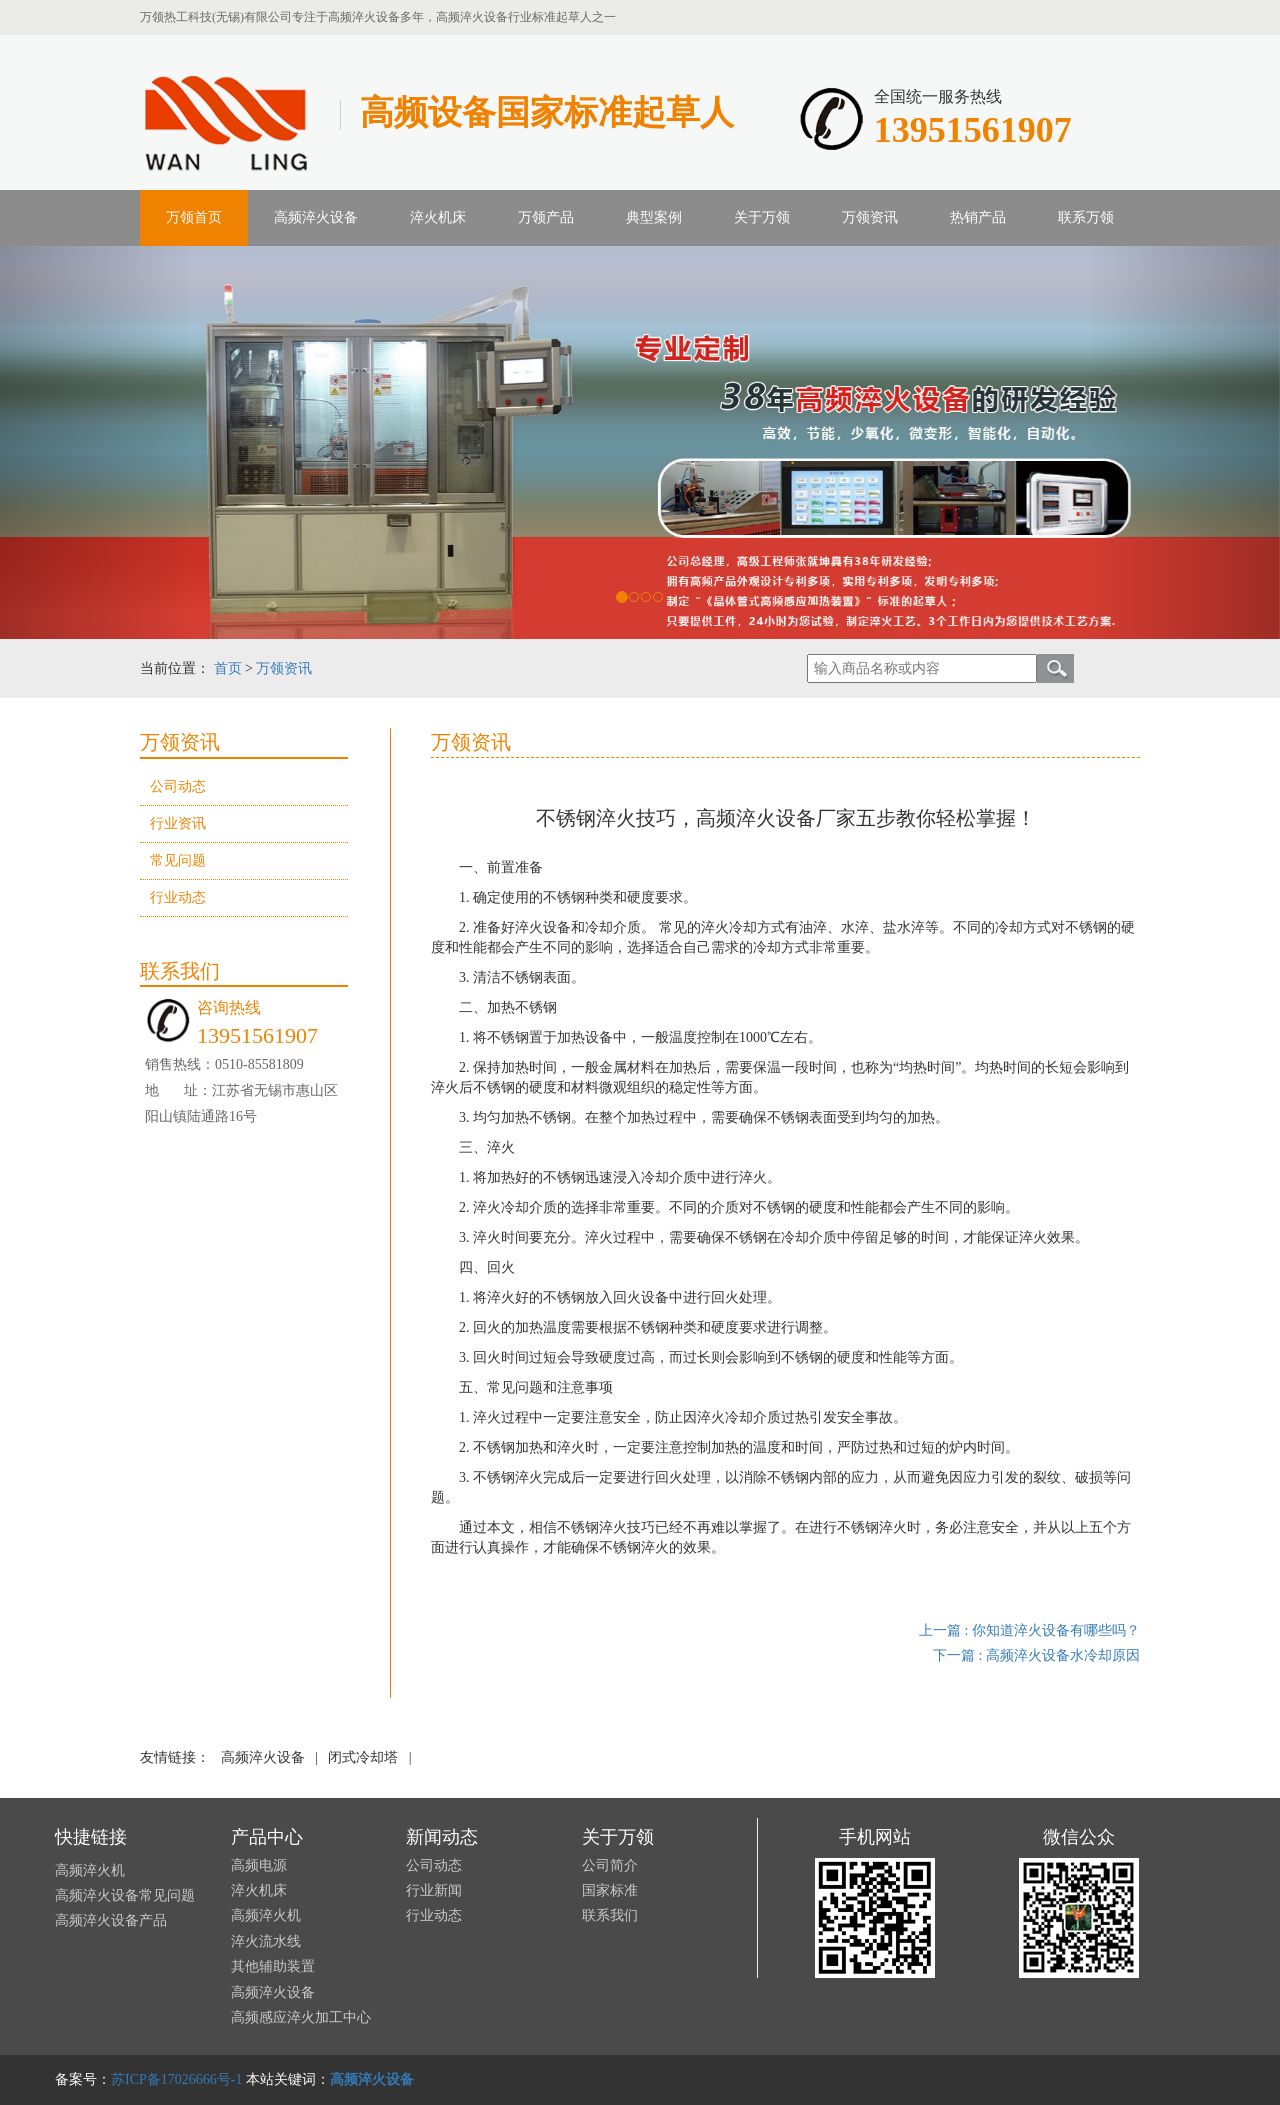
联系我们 (610, 1915)
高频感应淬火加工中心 (301, 2017)
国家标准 (610, 1890)
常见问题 (178, 860)
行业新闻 (434, 1890)
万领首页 (194, 217)
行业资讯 (178, 823)
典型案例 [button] (654, 217)
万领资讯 (284, 668)
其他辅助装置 (273, 1966)
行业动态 (178, 897)
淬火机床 (438, 217)
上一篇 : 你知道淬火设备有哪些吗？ (1029, 1630)
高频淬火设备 (263, 1757)
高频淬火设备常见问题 (125, 1895)
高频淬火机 (90, 1870)
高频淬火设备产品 (111, 1920)
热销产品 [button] (978, 217)
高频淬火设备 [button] (316, 217)
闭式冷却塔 (363, 1757)
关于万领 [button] (762, 217)
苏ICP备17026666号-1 (176, 2079)
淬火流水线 (266, 1941)
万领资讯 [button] (870, 217)
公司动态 (178, 786)
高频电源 (259, 1865)
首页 (228, 668)
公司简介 (610, 1865)
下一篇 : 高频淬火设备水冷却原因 (1036, 1655)
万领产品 (546, 217)
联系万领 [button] (1086, 217)
